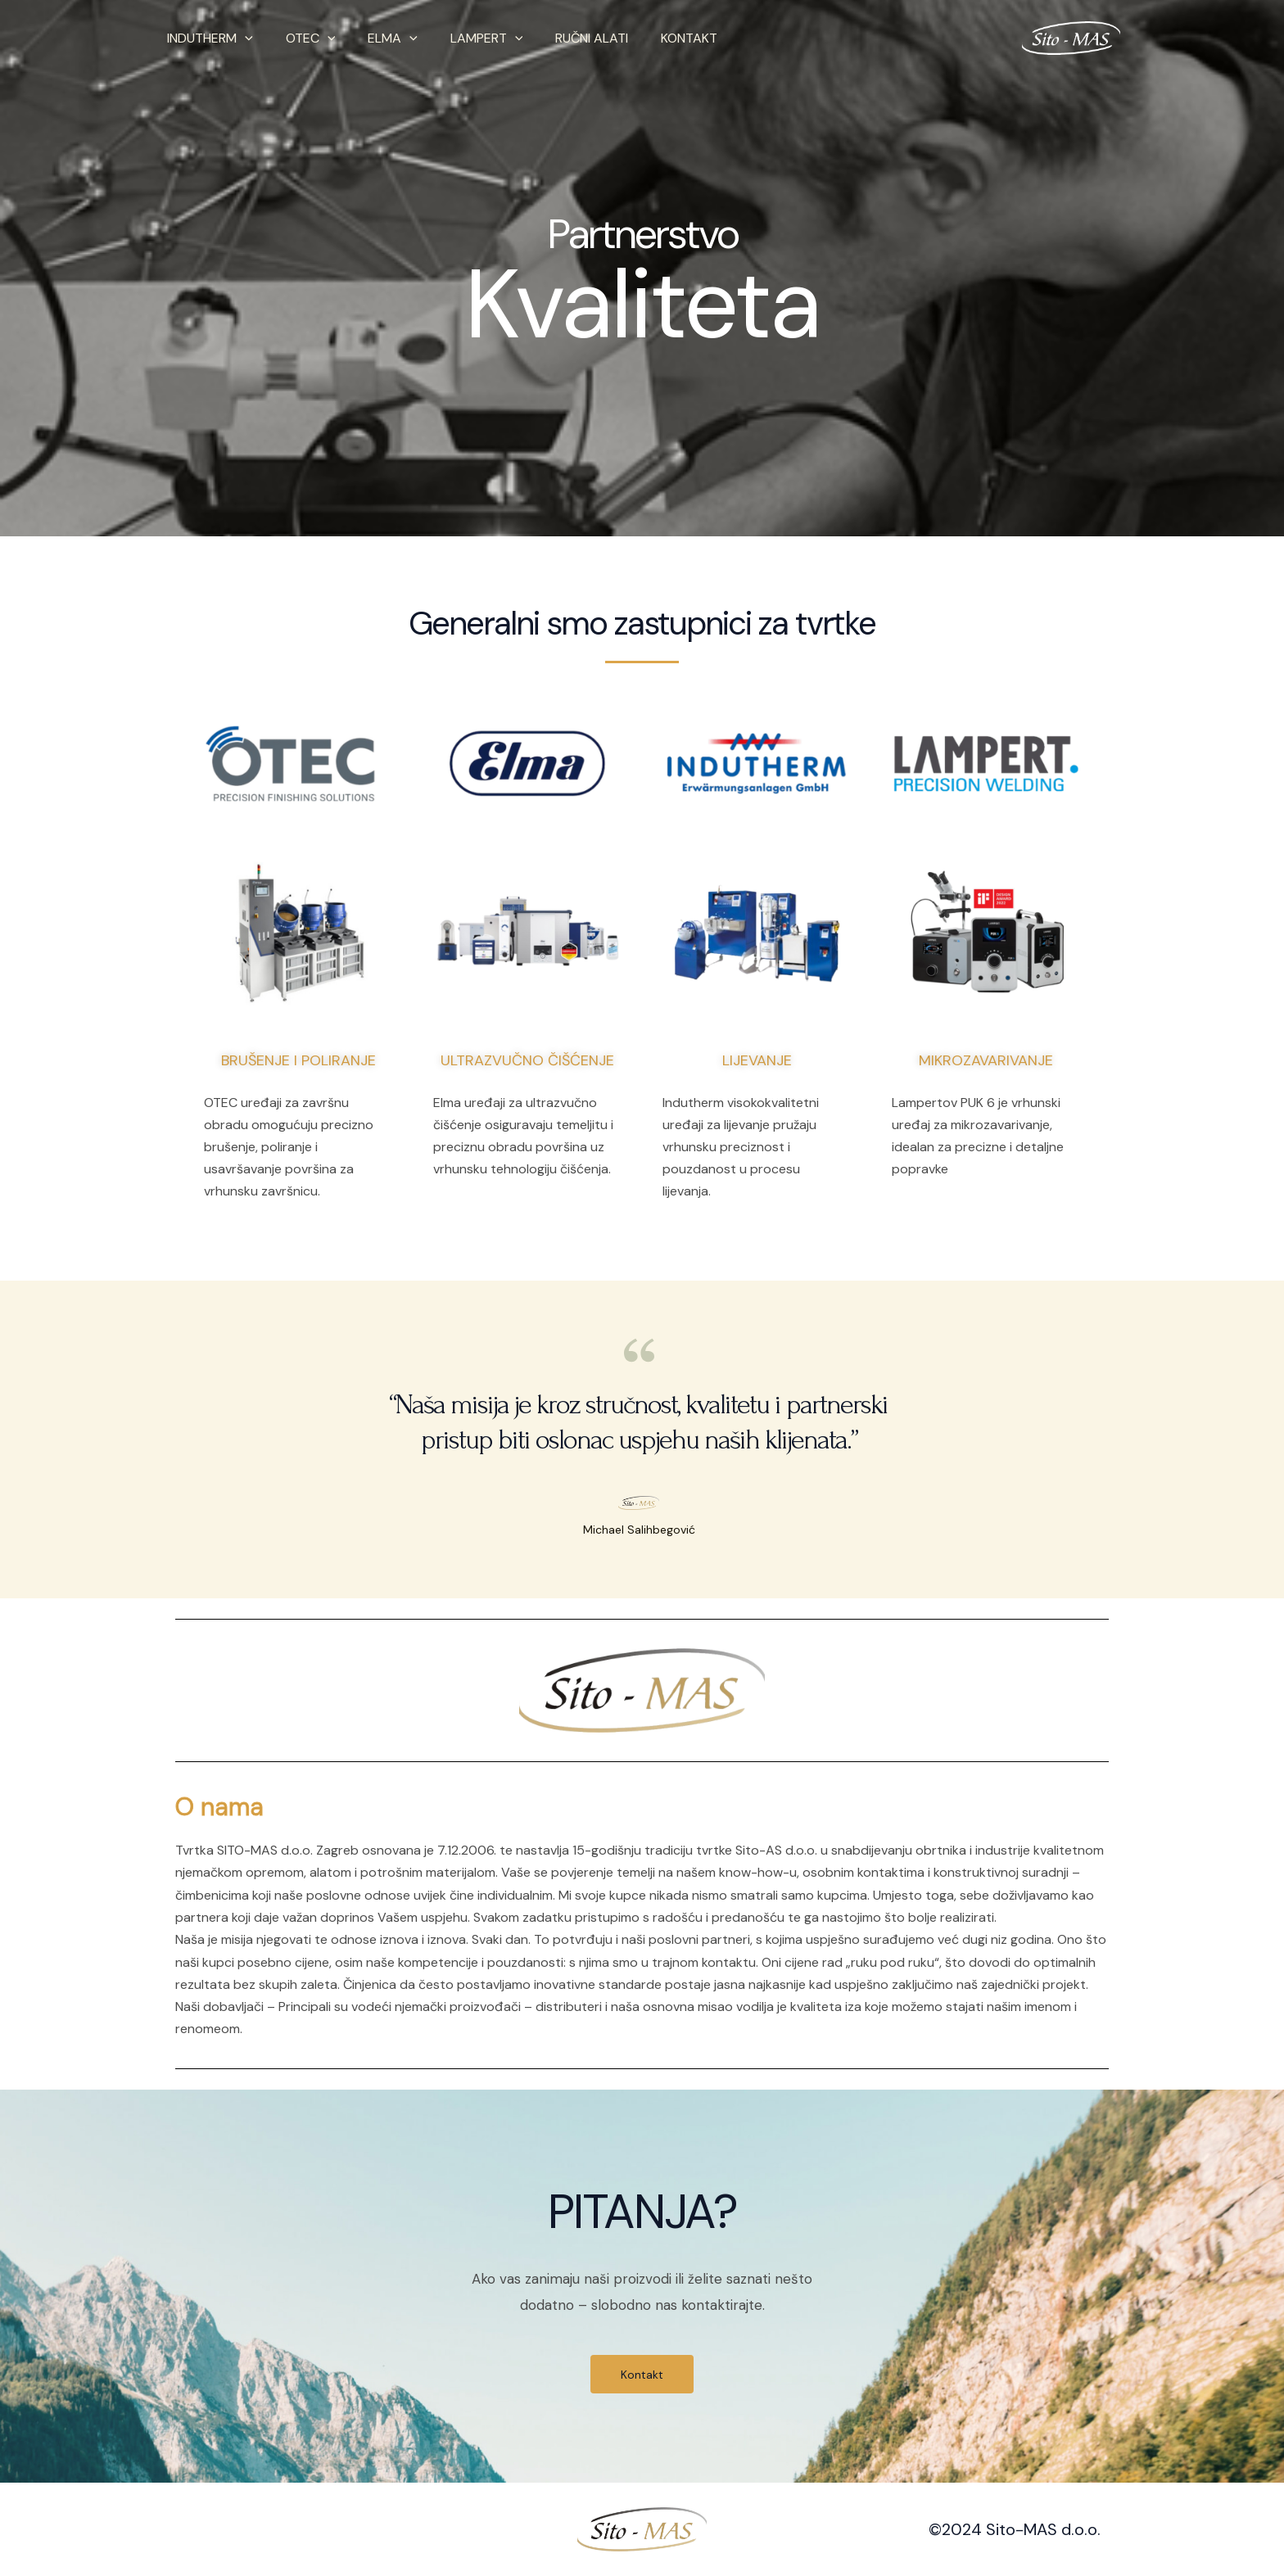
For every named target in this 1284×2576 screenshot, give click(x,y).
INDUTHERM (207, 38)
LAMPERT (463, 38)
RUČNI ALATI (562, 38)
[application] (241, 38)
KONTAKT (653, 38)
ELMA (376, 38)
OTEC (301, 38)
